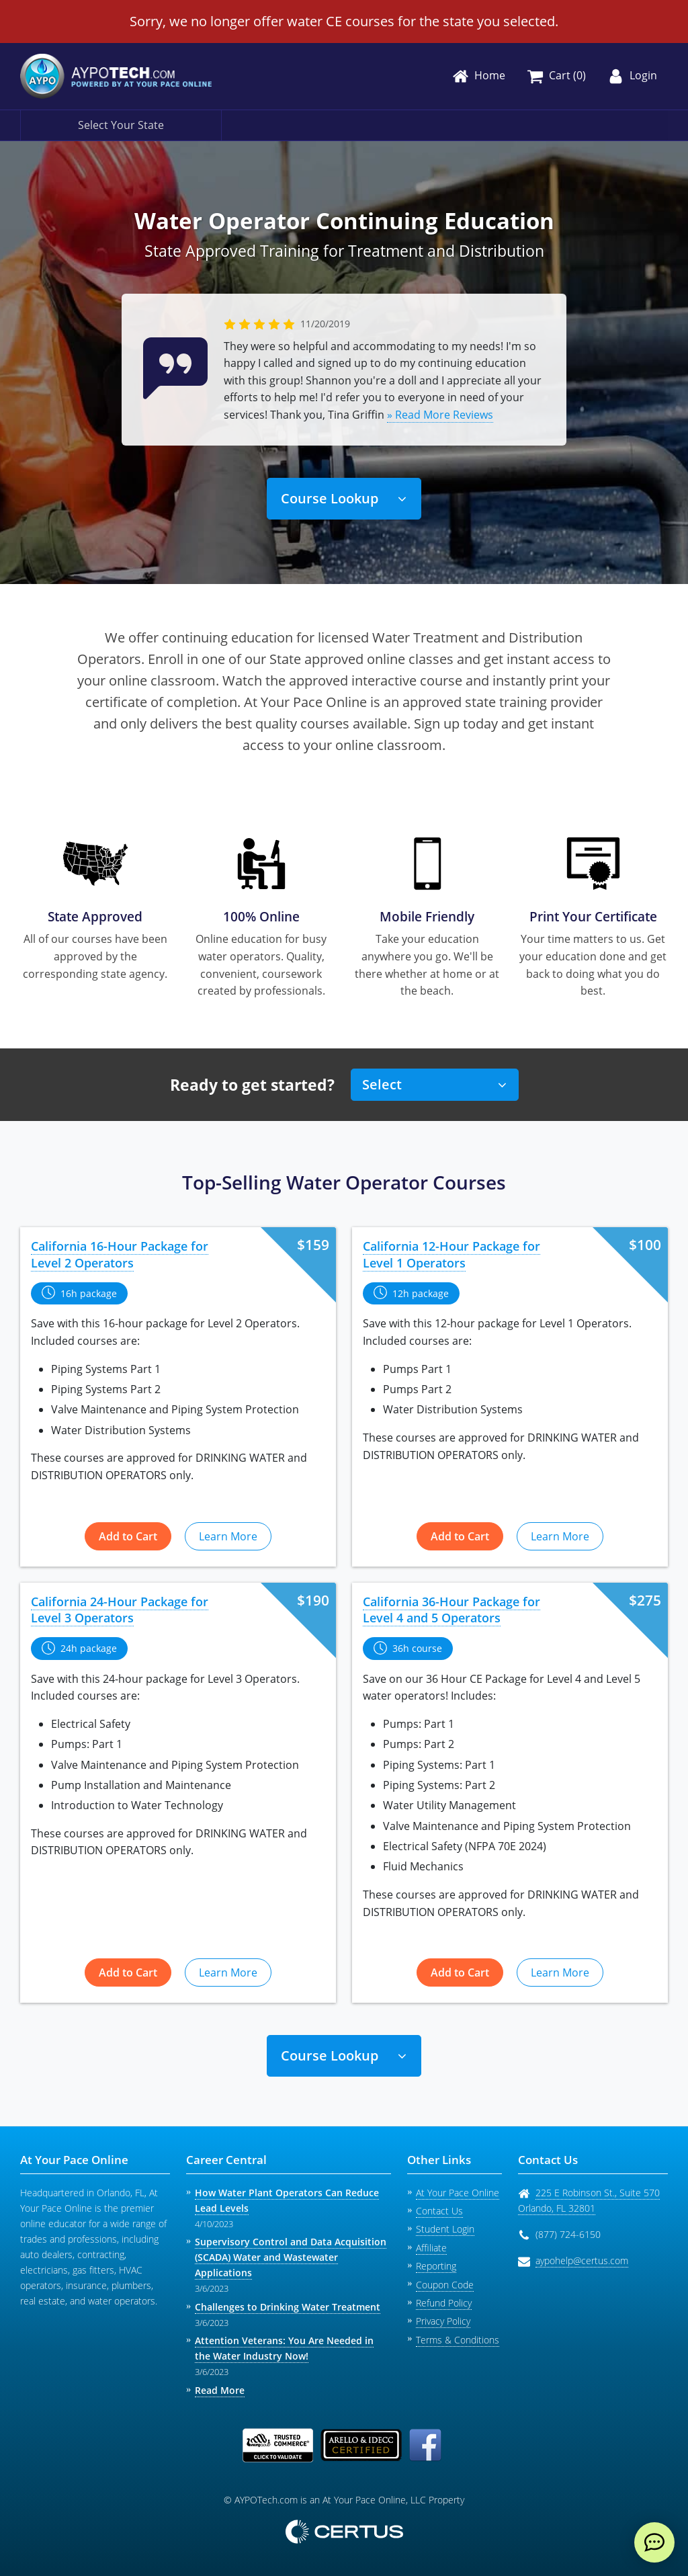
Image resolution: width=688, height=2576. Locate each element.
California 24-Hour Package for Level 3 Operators (119, 1609)
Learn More (228, 1536)
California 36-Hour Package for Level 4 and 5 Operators (451, 1609)
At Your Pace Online (457, 2192)
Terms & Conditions (457, 2339)
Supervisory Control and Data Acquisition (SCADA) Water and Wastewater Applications (290, 2257)
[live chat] (654, 2542)
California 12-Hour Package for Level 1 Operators (451, 1254)
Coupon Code (445, 2284)
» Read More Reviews (440, 414)
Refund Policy (444, 2302)
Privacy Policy (443, 2321)
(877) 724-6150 (568, 2234)
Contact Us (439, 2210)
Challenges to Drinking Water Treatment (287, 2306)
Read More (220, 2390)
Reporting (436, 2265)
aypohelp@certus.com (581, 2260)
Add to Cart (128, 1536)
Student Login (445, 2228)
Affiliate (431, 2247)
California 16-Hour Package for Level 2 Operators (119, 1254)
